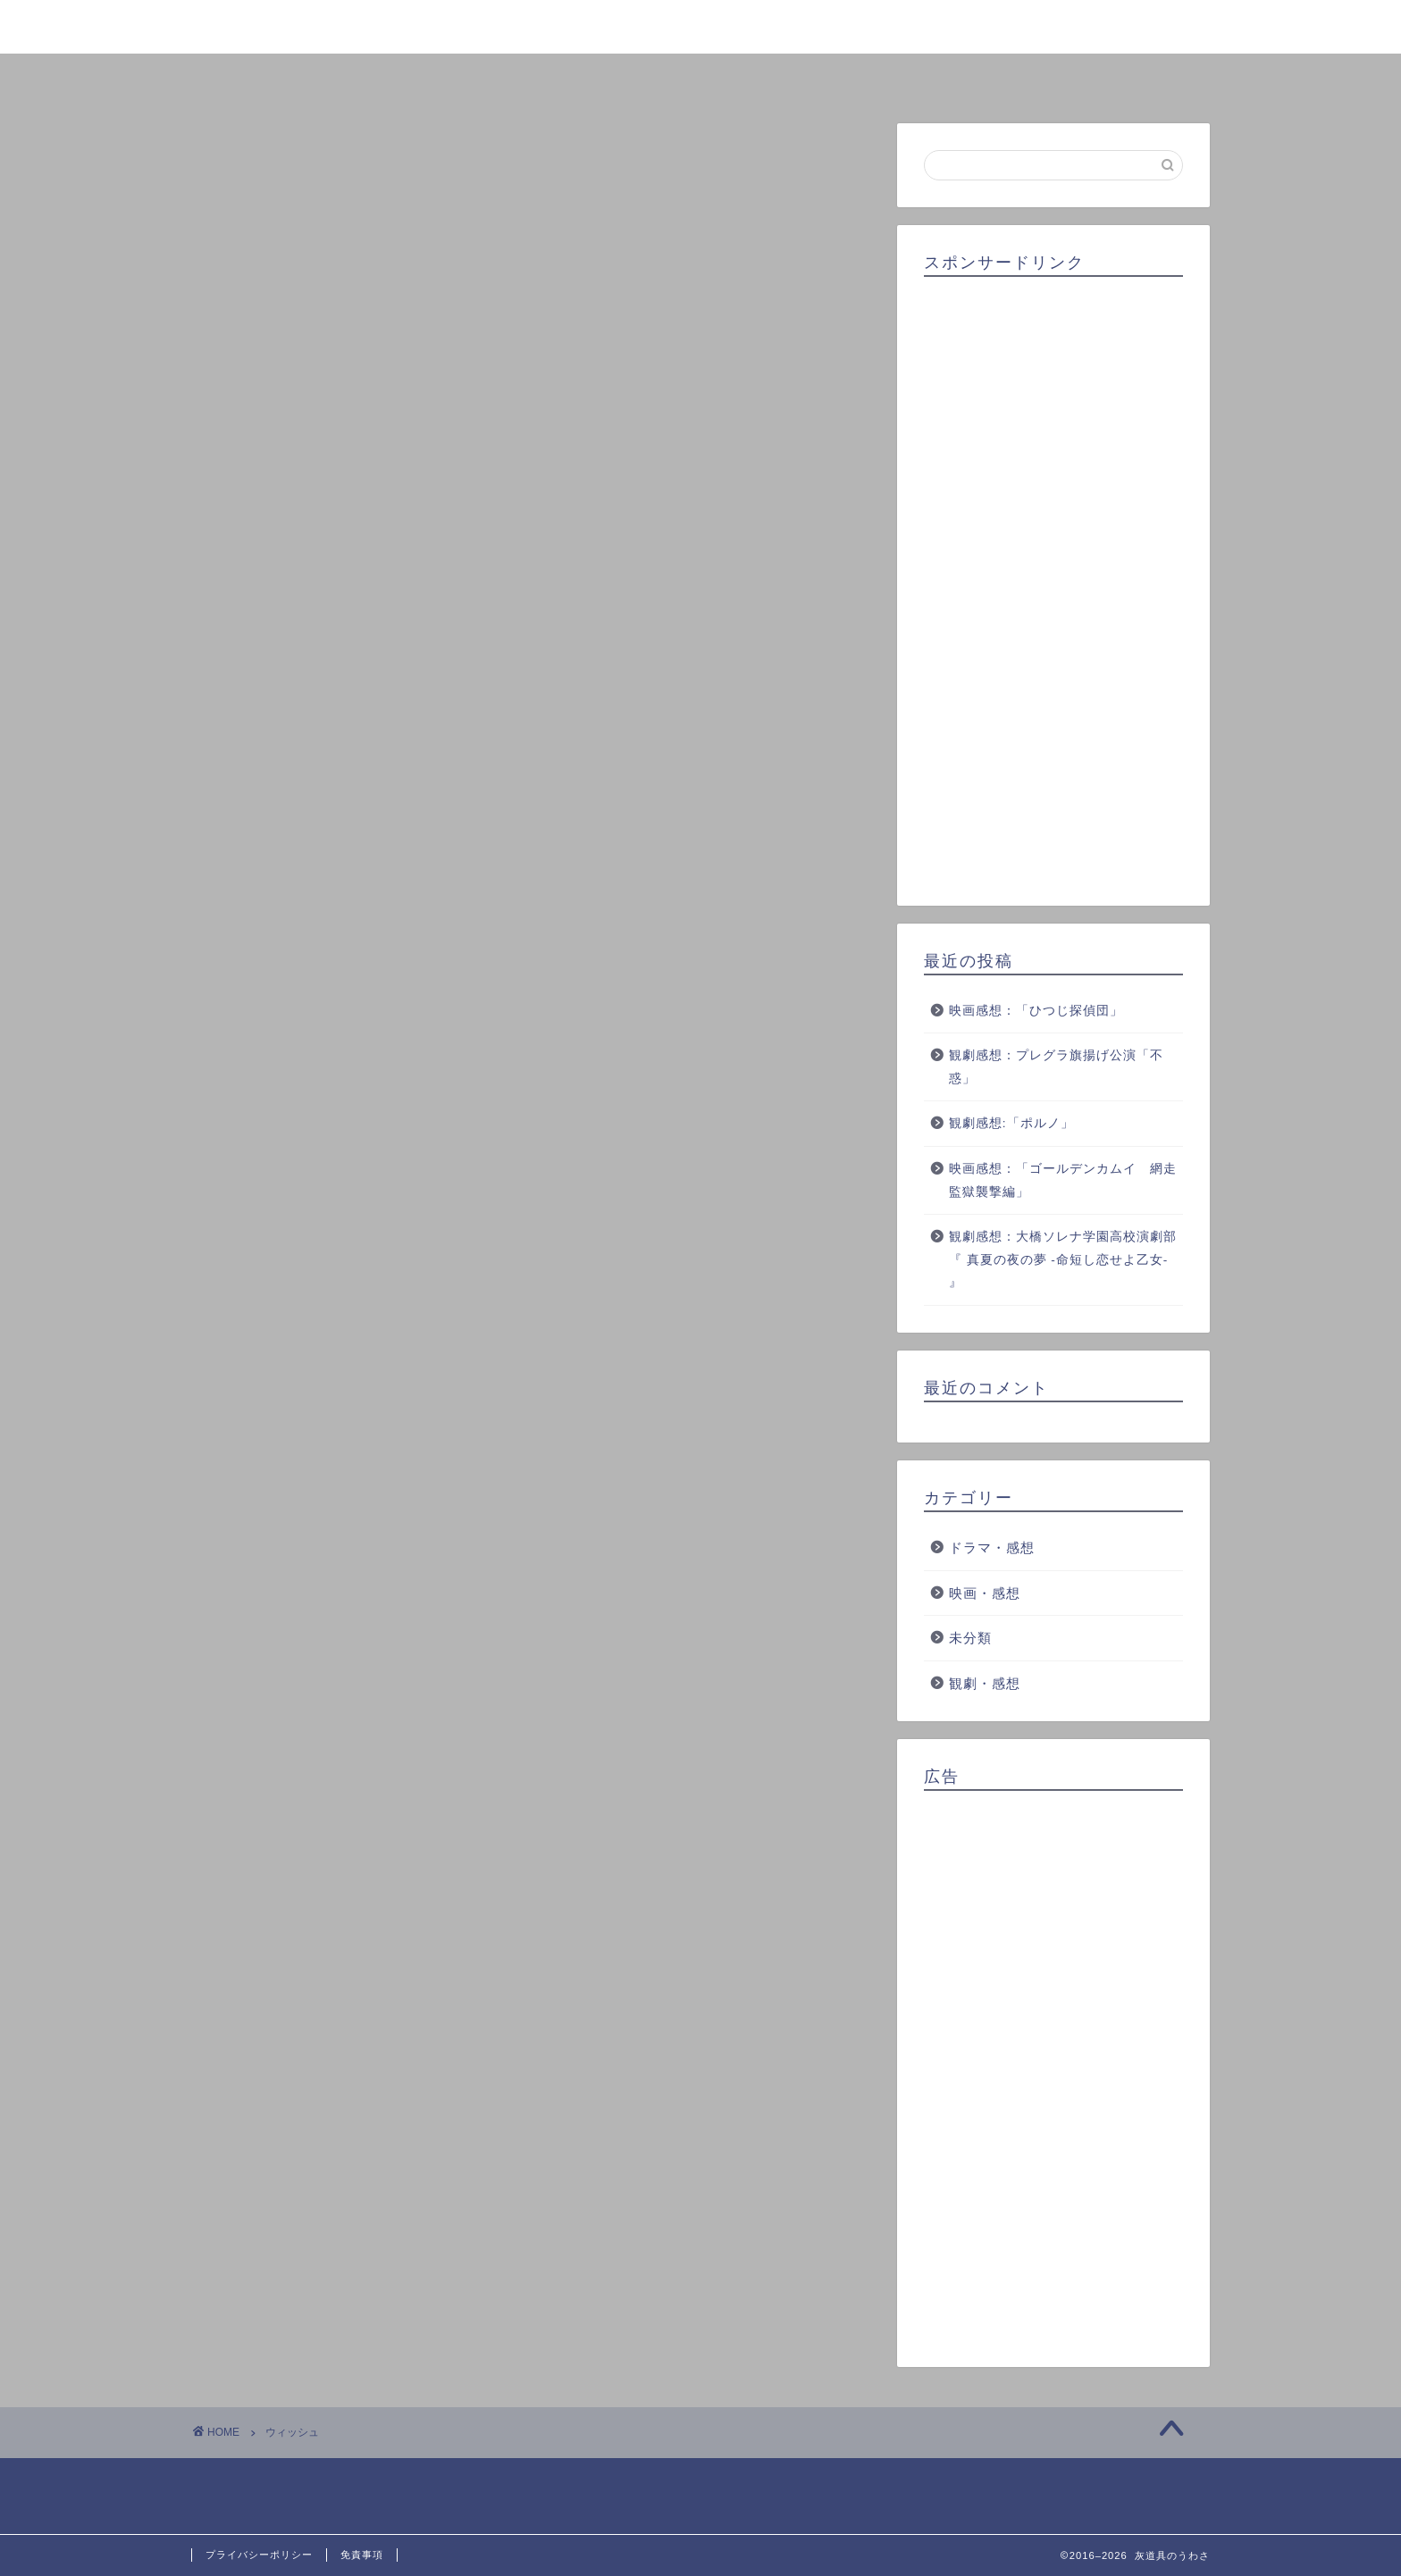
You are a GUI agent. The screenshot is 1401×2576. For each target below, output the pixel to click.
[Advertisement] (1053, 585)
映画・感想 (984, 1593)
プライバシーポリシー (259, 2554)
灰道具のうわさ (701, 25)
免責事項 (361, 2554)
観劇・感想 (984, 1683)
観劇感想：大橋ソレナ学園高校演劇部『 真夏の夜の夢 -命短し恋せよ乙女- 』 (1063, 1259)
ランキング (700, 77)
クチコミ (904, 77)
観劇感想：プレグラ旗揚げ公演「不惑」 (1056, 1067)
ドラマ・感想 (992, 1547)
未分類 (970, 1637)
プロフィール (497, 77)
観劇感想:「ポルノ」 (1011, 1123)
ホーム (293, 77)
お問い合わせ (1108, 77)
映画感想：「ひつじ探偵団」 (1036, 1010)
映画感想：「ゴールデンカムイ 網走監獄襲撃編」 (1063, 1180)
